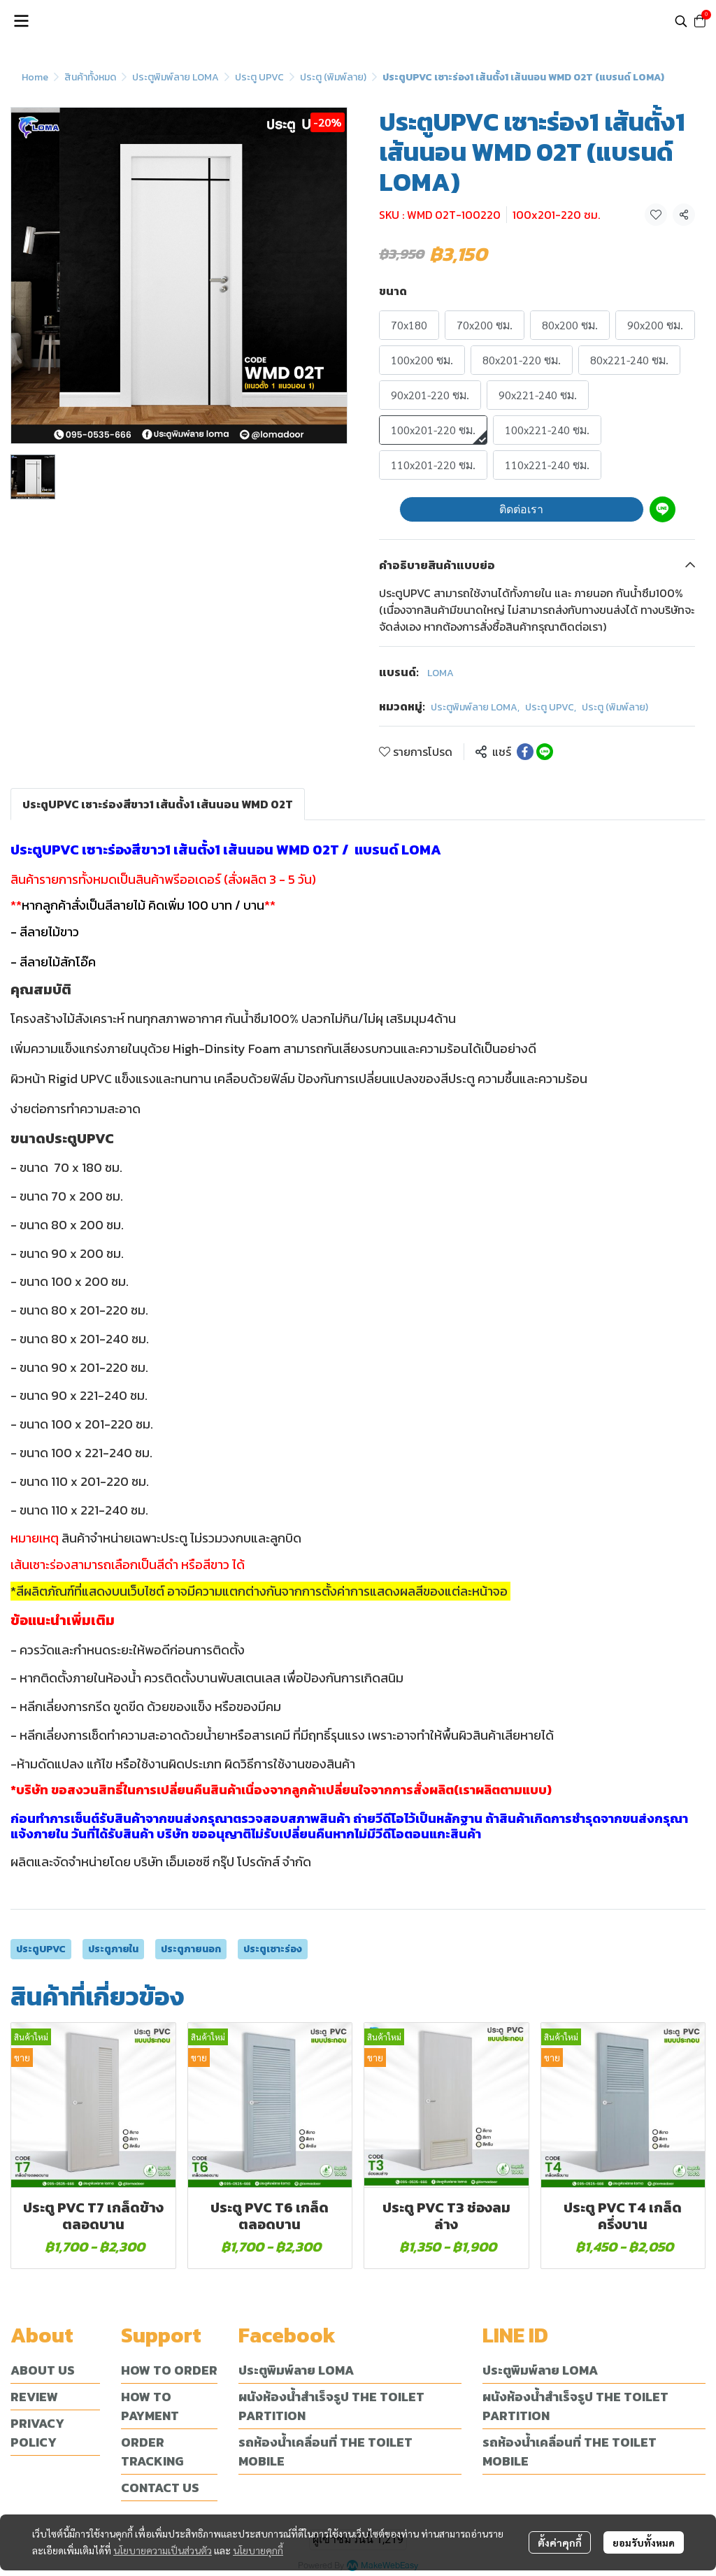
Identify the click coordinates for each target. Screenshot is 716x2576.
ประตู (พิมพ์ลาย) (333, 77)
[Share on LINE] (544, 751)
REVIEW (34, 2396)
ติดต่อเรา (521, 509)
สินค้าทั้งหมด (90, 77)
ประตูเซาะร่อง (272, 1949)
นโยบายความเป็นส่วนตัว (162, 2550)
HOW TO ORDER (169, 2370)
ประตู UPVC (259, 77)
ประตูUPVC (41, 1949)
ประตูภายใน (113, 1949)
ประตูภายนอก (191, 1949)
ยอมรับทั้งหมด (644, 2542)
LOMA (440, 673)
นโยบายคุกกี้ (258, 2550)
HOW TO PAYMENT (150, 2406)
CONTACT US (160, 2487)
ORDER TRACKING (152, 2451)
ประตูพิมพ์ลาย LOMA (175, 77)
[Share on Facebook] (525, 751)
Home (35, 77)
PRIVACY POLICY (37, 2433)
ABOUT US (42, 2370)
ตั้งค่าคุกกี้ (560, 2542)
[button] (681, 21)
